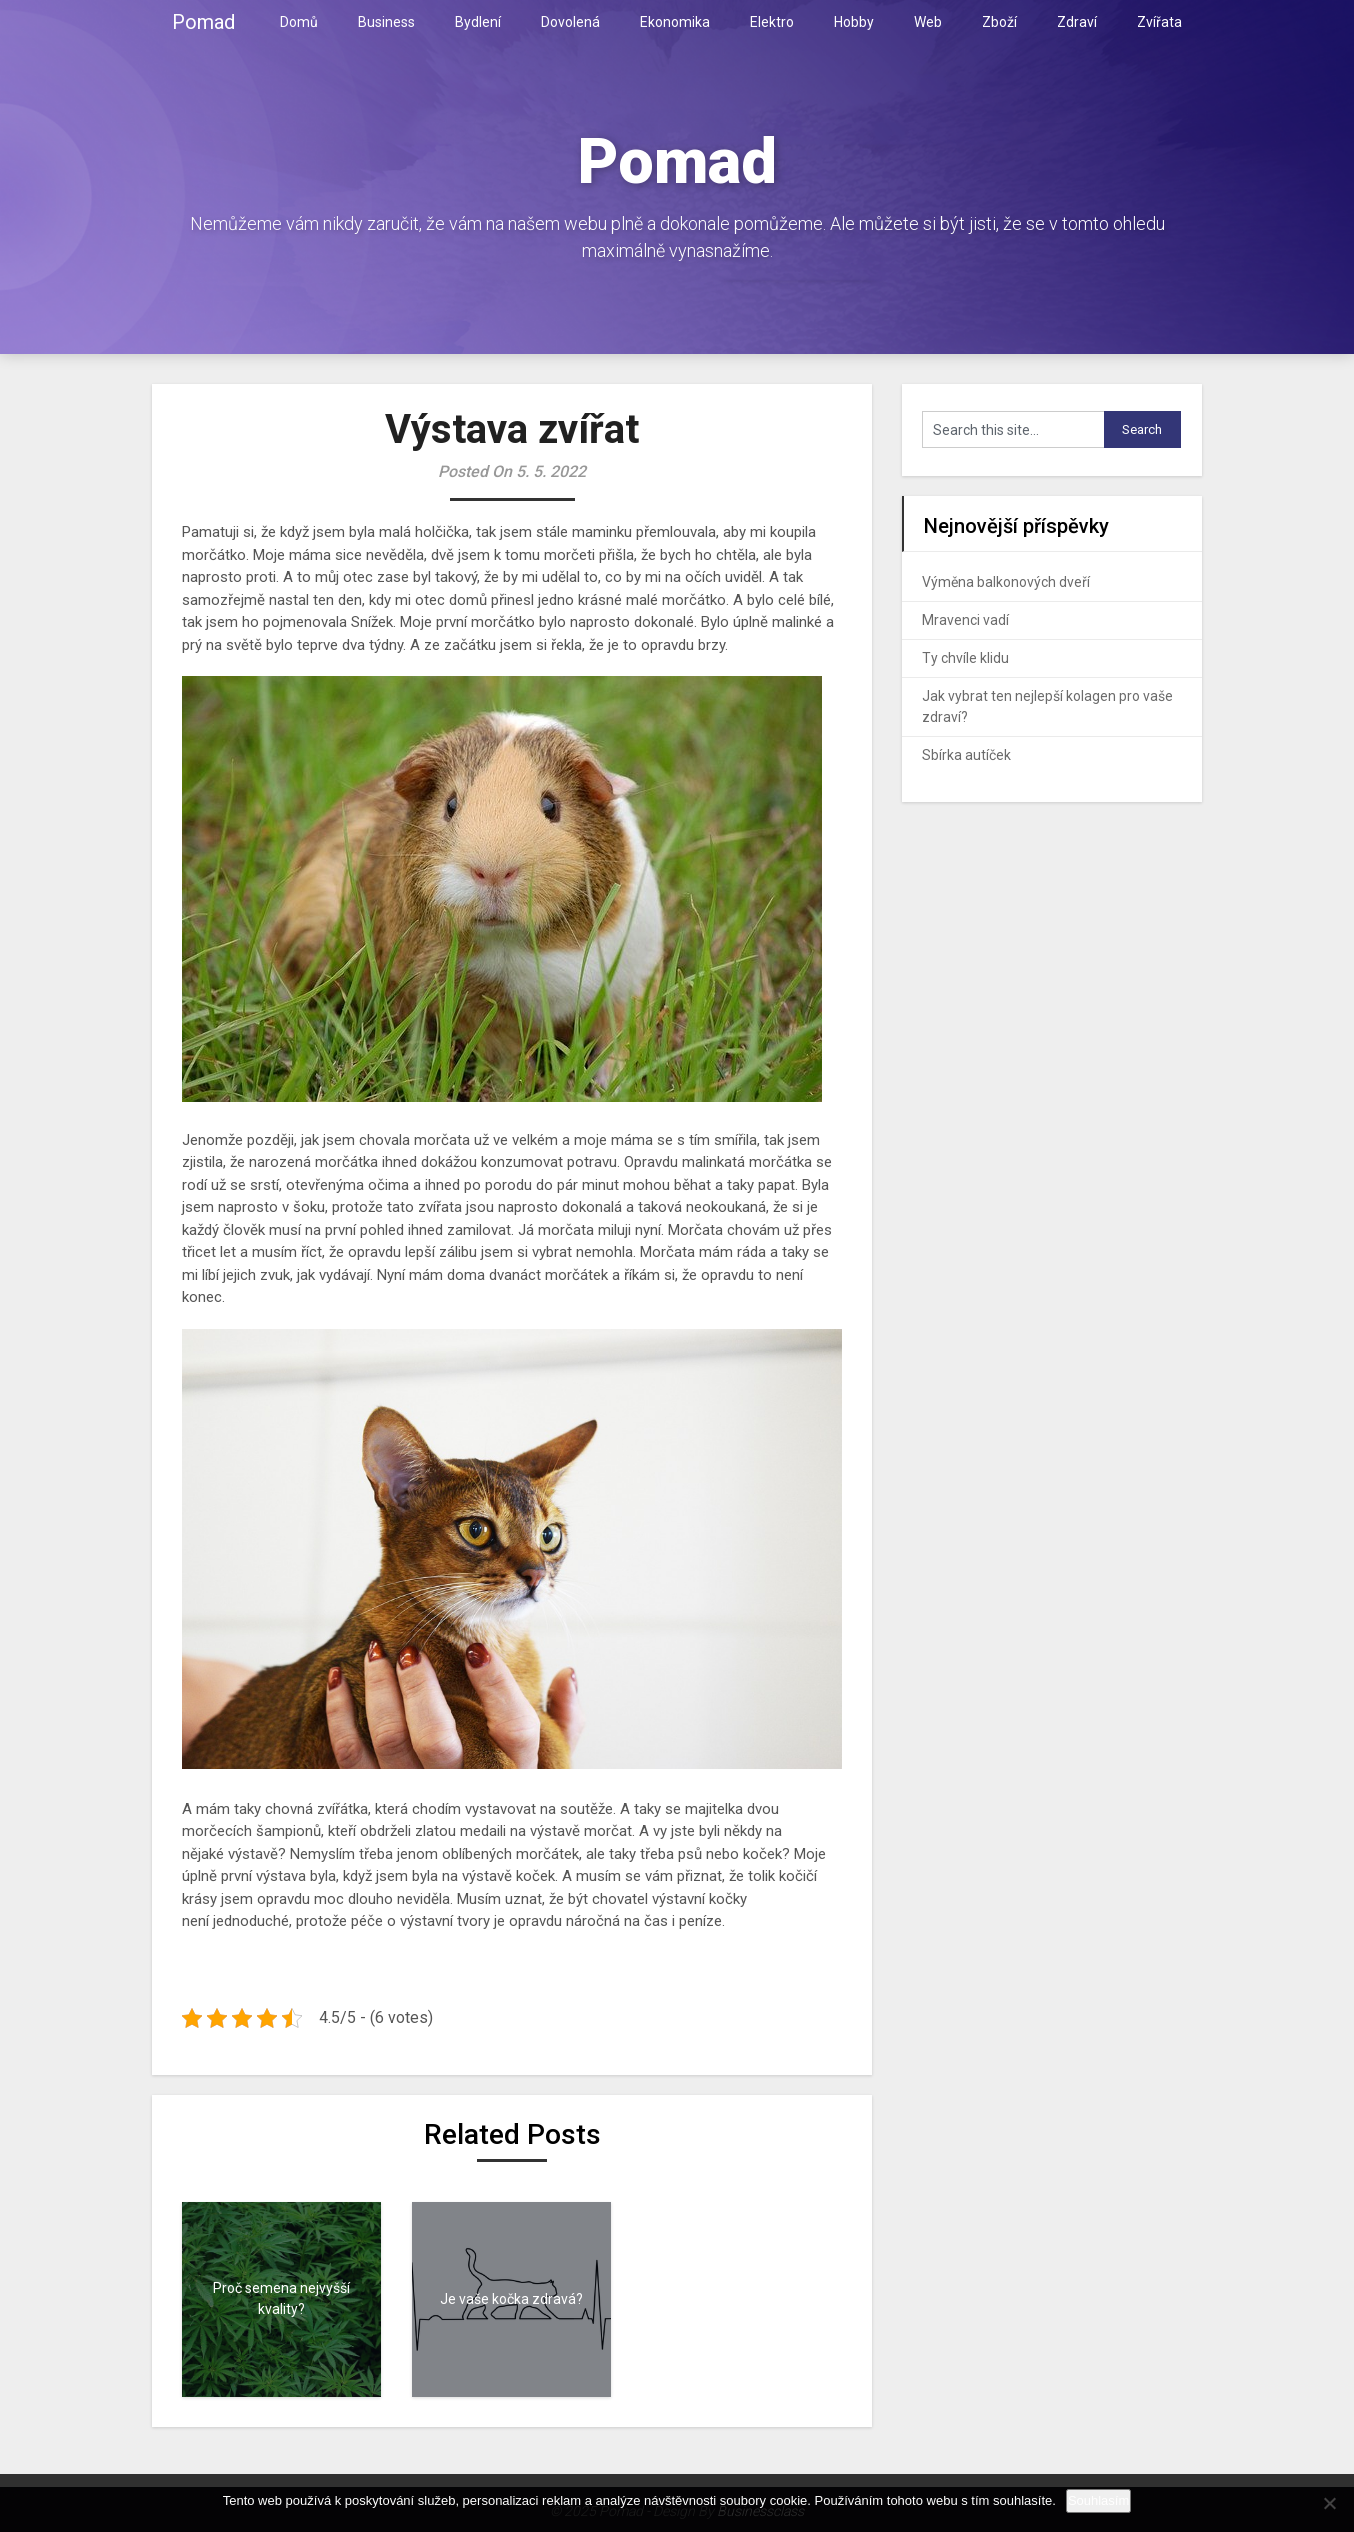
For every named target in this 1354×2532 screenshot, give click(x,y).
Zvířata (1159, 22)
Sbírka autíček (966, 755)
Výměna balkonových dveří (1006, 582)
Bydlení (478, 22)
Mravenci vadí (965, 620)
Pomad (203, 22)
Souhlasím (1098, 2500)
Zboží (999, 22)
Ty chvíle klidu (965, 658)
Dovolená (570, 22)
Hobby (854, 22)
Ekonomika (675, 22)
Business (386, 22)
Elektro (772, 22)
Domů (299, 22)
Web (928, 22)
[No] (1329, 2503)
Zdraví (1077, 22)
